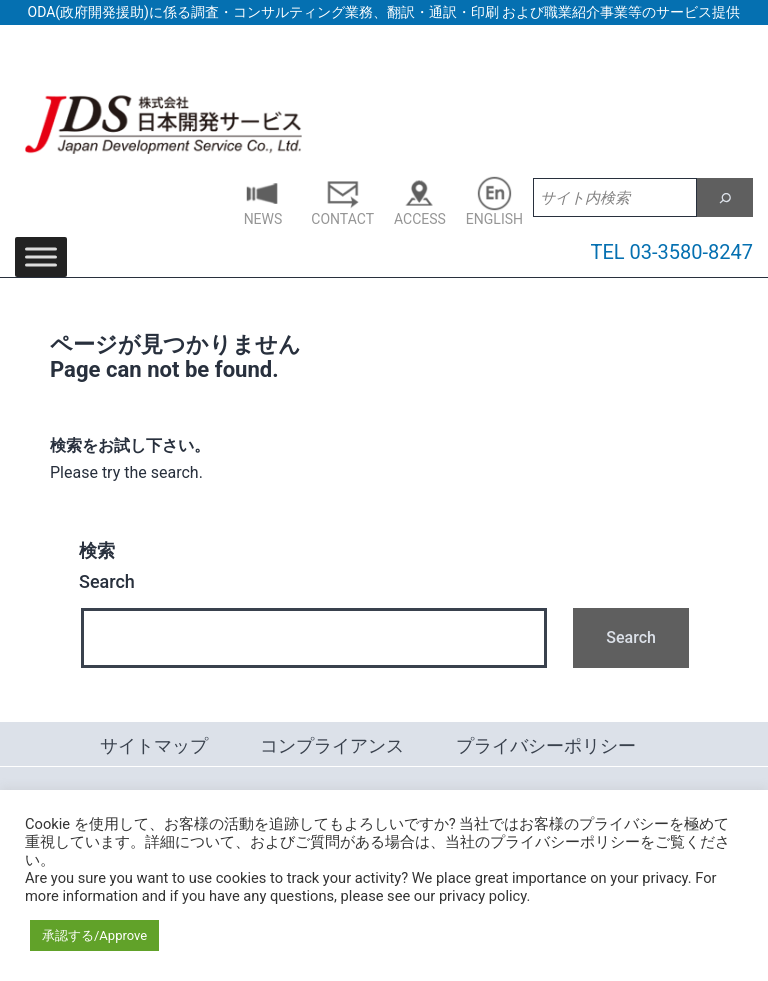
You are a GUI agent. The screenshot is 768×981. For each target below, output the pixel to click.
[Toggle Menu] (41, 257)
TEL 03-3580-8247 (672, 252)
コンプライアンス (332, 745)
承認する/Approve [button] (94, 935)
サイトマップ (154, 745)
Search (107, 566)
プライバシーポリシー (546, 745)
